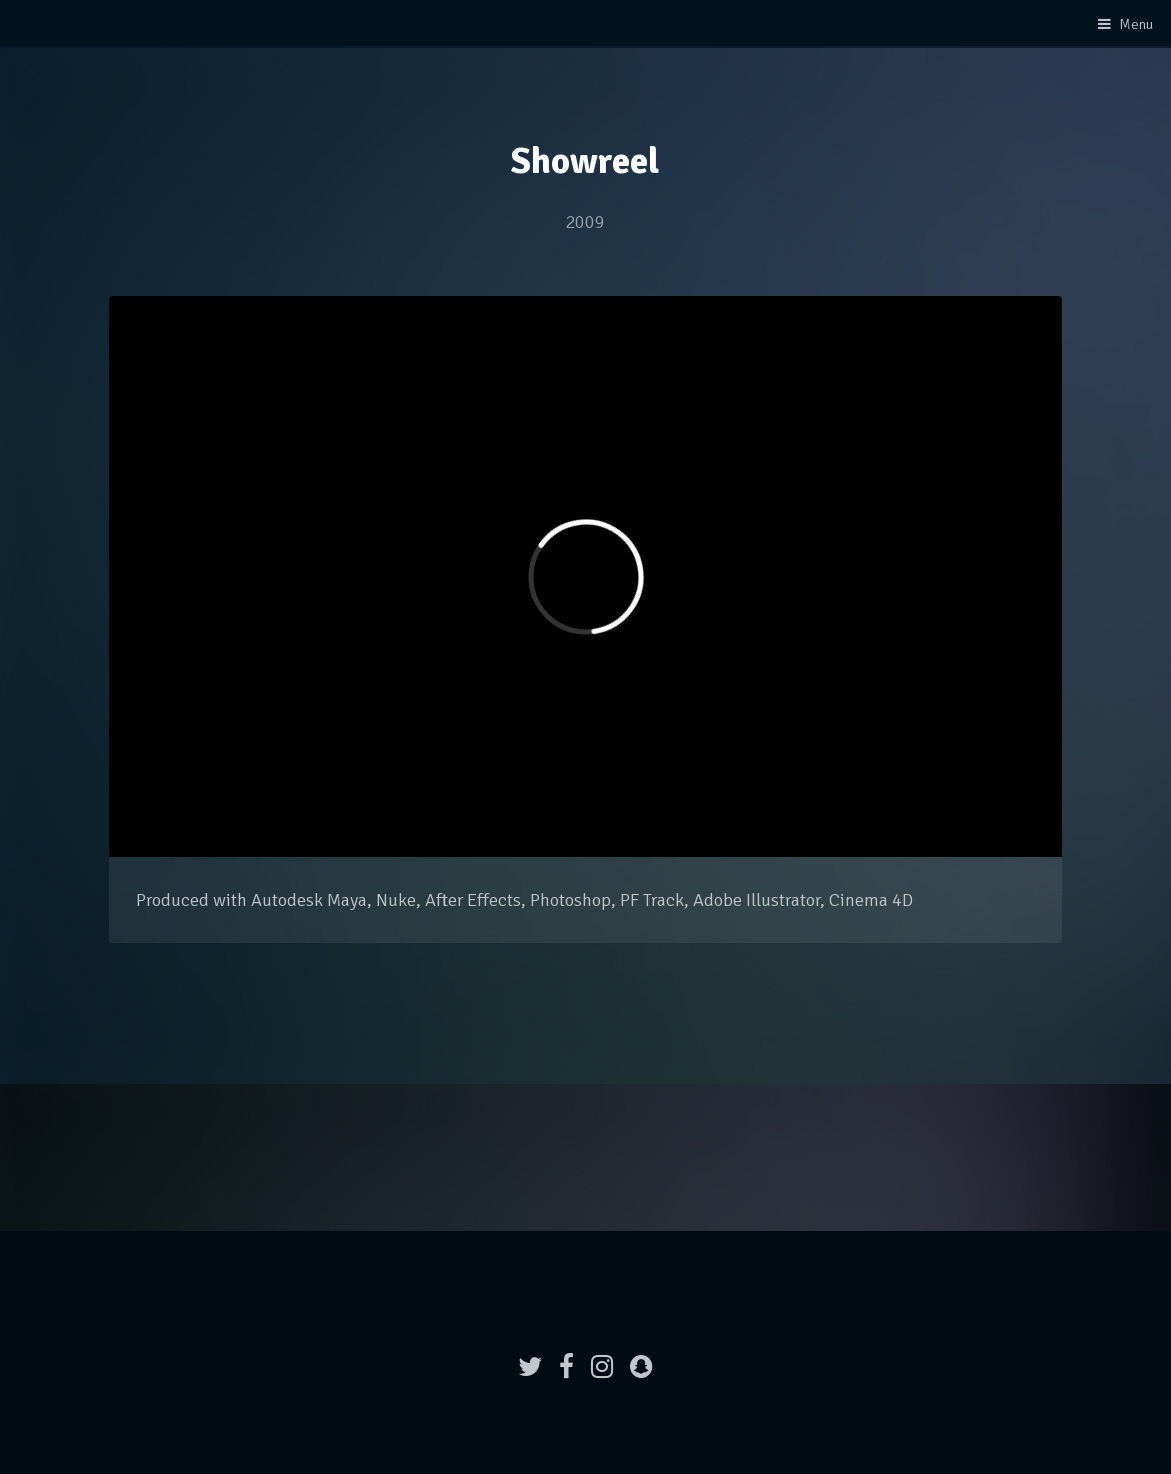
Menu (1136, 24)
